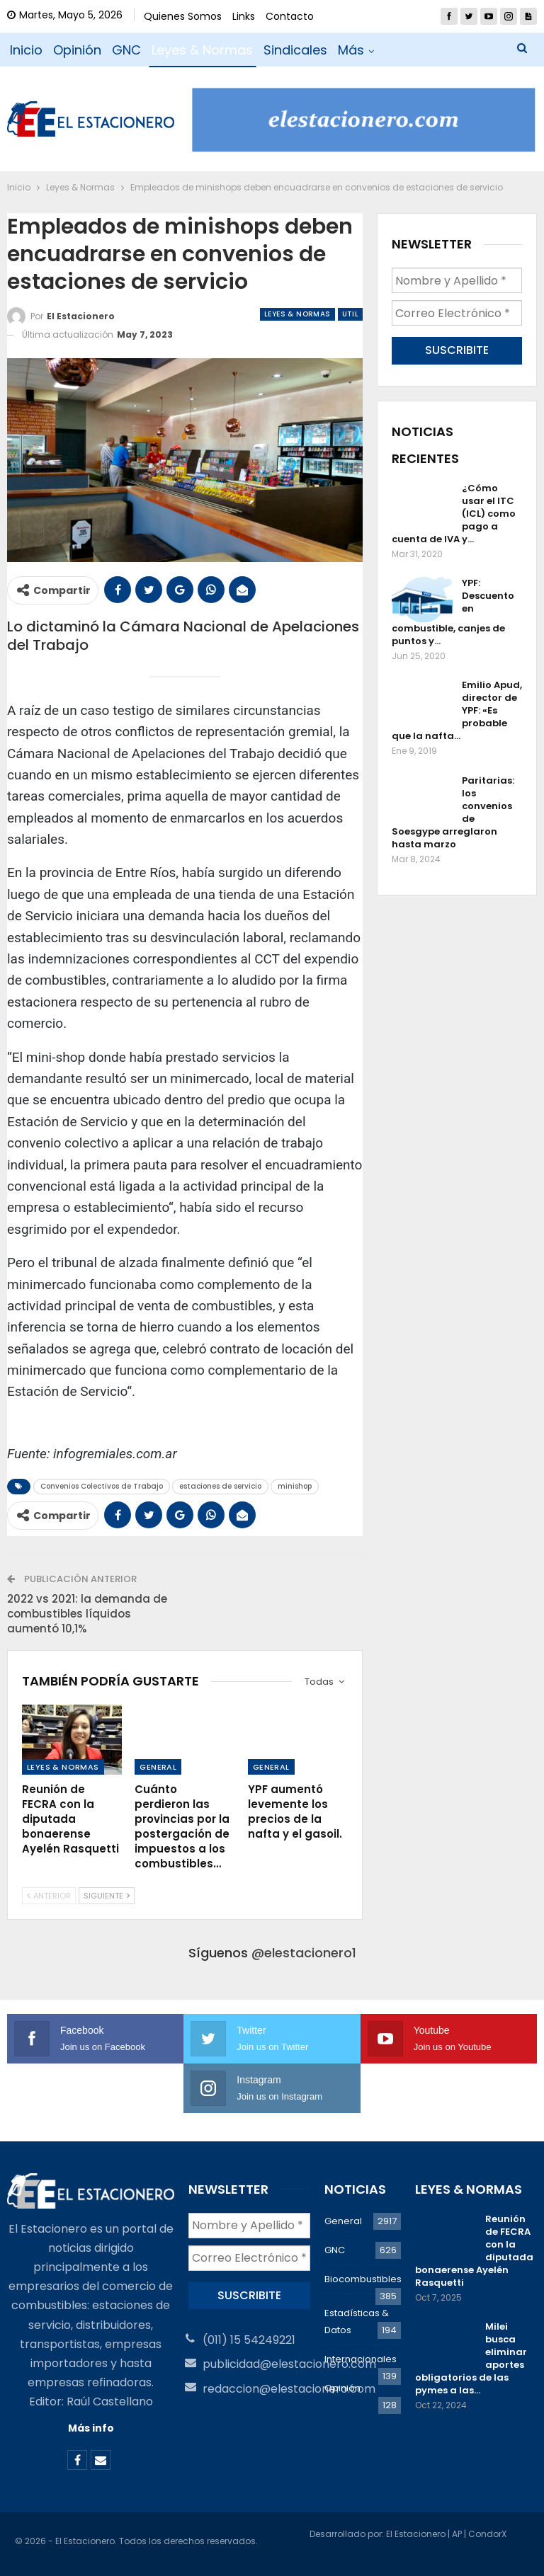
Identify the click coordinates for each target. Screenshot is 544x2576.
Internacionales (360, 2359)
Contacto (290, 16)
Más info (91, 2428)
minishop (295, 1486)
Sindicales (295, 50)
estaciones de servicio (220, 1486)
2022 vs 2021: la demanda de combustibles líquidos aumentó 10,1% (87, 1613)
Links (243, 16)
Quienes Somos (183, 16)
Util (350, 314)
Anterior (49, 1895)
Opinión (77, 50)
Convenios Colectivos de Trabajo (101, 1486)
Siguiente (107, 1895)
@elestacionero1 (303, 1953)
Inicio (26, 50)
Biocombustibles (363, 2279)
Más (351, 50)
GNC (126, 50)
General (158, 1767)
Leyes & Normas (202, 50)
